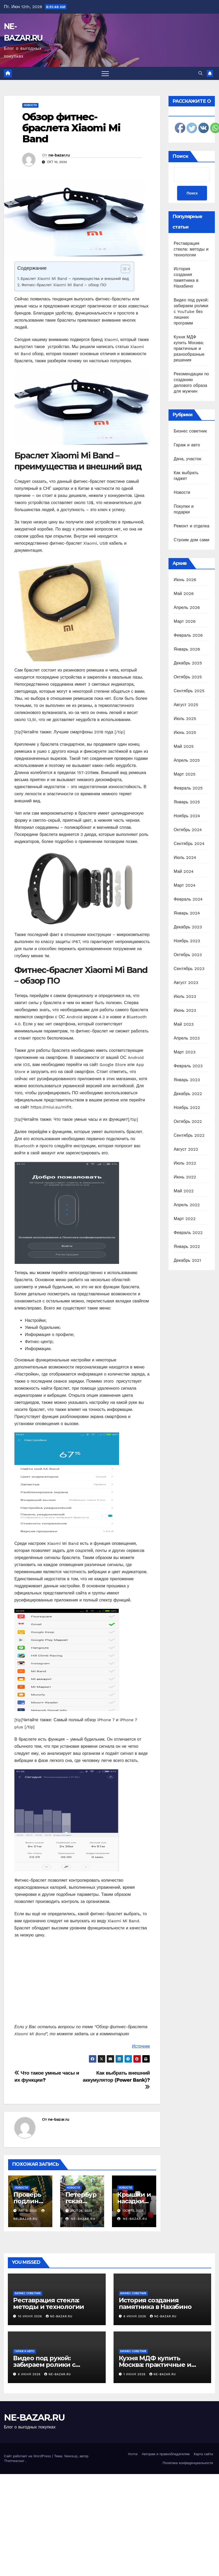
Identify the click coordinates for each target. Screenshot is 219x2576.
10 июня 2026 (30, 2316)
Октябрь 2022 (188, 1121)
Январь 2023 (187, 1079)
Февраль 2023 (188, 1065)
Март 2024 (184, 885)
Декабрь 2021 (187, 1260)
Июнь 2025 (185, 732)
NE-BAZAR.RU (34, 2417)
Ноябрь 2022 (187, 1107)
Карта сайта (203, 2454)
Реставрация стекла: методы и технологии (191, 249)
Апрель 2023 (187, 1038)
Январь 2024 (187, 913)
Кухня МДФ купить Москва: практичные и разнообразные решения (189, 348)
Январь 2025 (187, 801)
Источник (141, 2046)
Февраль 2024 (188, 899)
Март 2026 (185, 621)
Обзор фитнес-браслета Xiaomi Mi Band (71, 128)
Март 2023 (184, 1051)
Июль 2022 (185, 1163)
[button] (200, 73)
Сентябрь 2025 (189, 690)
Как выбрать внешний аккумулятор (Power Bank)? (116, 2080)
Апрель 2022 (187, 1204)
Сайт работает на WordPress (28, 2456)
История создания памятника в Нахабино (155, 2303)
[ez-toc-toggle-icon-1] (123, 269)
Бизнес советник (190, 431)
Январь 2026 (187, 649)
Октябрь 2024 (188, 829)
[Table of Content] (125, 269)
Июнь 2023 (185, 1010)
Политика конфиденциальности (187, 2463)
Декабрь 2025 (188, 663)
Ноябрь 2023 (187, 940)
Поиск (180, 156)
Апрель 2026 (187, 607)
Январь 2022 (187, 1246)
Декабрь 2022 (188, 1093)
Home (133, 2454)
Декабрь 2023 (188, 926)
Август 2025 (186, 704)
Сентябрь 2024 (189, 843)
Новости (30, 105)
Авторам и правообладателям (166, 2454)
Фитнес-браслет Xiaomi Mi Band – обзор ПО (63, 285)
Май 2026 (184, 593)
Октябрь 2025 (188, 676)
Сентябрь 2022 (189, 1135)
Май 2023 (184, 1024)
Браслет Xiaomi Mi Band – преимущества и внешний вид (75, 278)
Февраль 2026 (188, 635)
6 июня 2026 (135, 2316)
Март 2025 (184, 774)
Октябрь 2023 (188, 954)
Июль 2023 (185, 996)
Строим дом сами (192, 539)
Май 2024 (184, 871)
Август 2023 (186, 982)
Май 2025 (184, 746)
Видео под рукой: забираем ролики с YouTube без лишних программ (191, 311)
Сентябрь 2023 (189, 968)
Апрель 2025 (187, 760)
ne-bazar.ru (59, 155)
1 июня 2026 (135, 2374)
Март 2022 (184, 1218)
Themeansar (14, 2461)
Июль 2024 (185, 857)
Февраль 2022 (188, 1232)
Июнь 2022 (185, 1177)
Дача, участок (187, 458)
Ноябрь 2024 (187, 815)
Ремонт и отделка (192, 525)
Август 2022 (186, 1149)
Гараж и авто (187, 444)
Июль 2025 (185, 718)
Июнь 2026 (185, 579)
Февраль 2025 (188, 788)
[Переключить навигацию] (105, 73)
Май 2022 (184, 1190)
